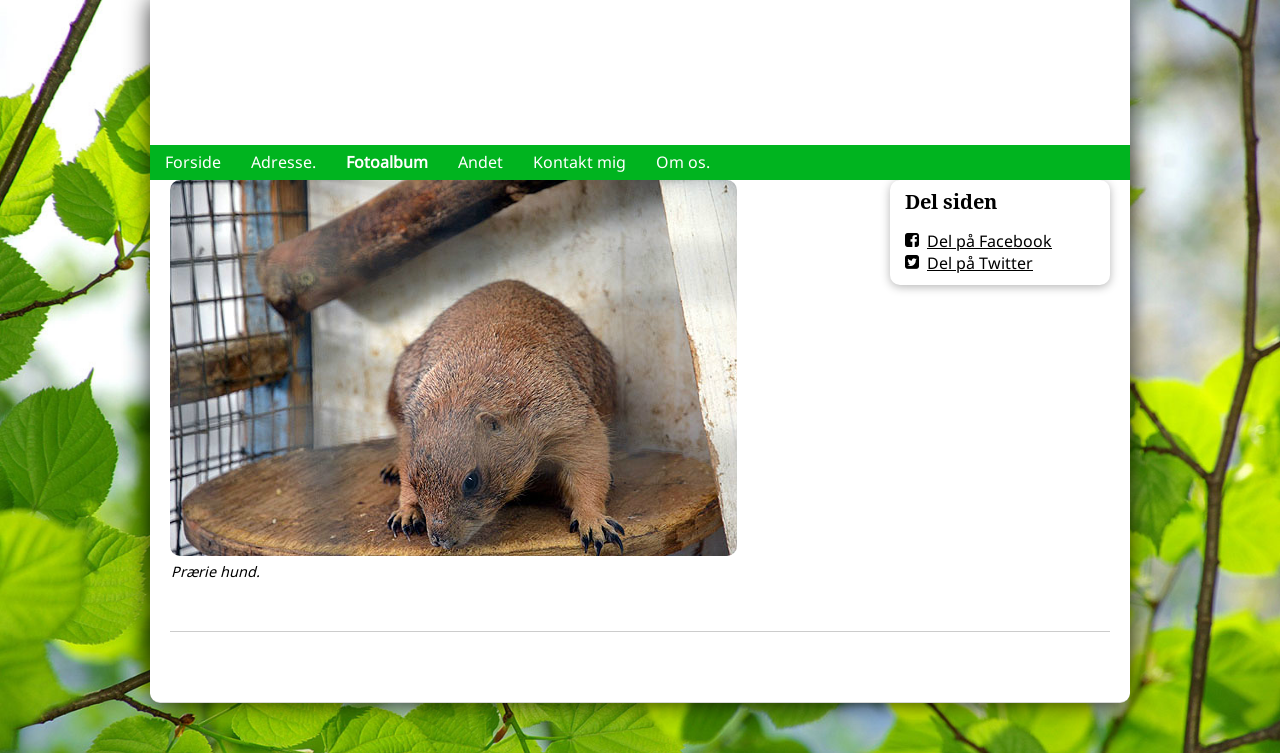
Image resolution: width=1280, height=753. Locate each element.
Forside (193, 162)
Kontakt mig (579, 162)
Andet (480, 162)
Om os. (683, 162)
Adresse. (283, 162)
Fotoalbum (387, 162)
